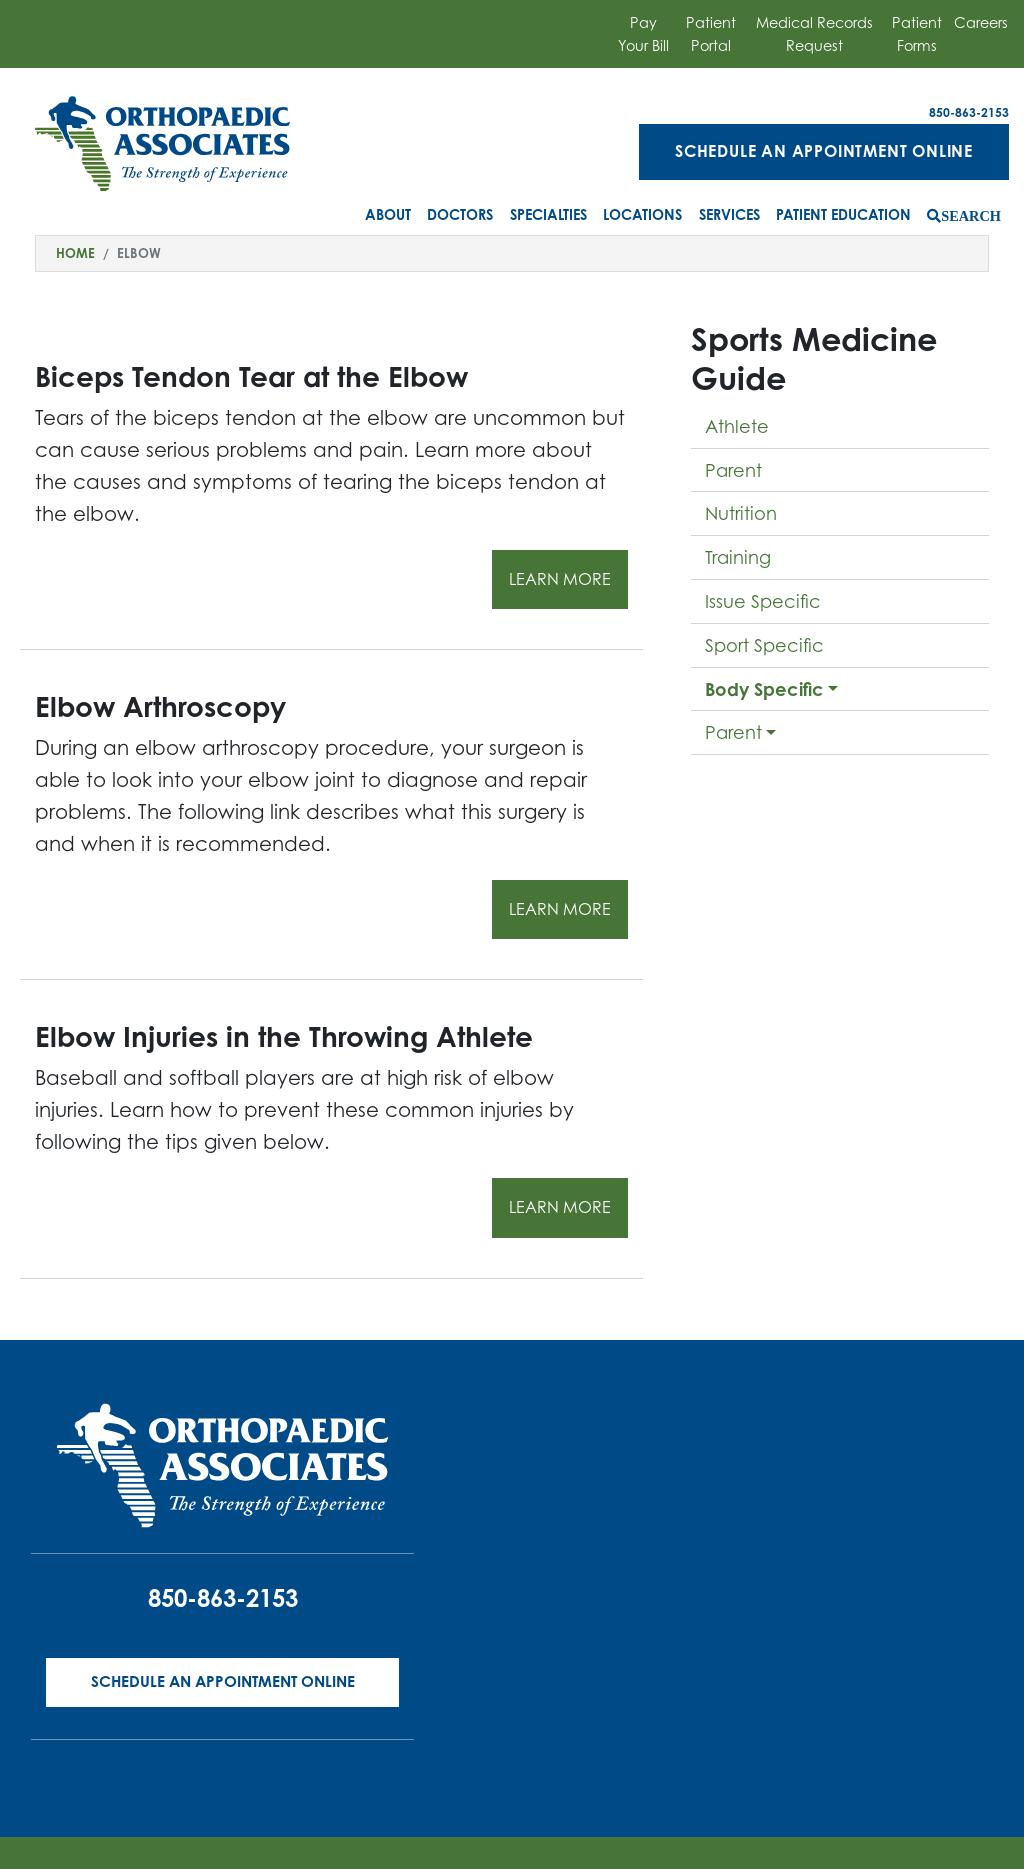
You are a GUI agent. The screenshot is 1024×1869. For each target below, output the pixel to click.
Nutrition (741, 513)
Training (738, 557)
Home (75, 253)
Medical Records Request (814, 34)
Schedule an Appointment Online (824, 151)
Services (729, 214)
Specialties (548, 214)
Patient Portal (711, 34)
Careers (981, 22)
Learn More (560, 579)
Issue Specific (763, 601)
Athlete (737, 426)
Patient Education (843, 214)
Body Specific (764, 689)
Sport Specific (764, 645)
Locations (642, 214)
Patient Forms (917, 34)
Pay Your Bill (643, 34)
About (388, 214)
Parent (733, 470)
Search (971, 215)
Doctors (460, 214)
